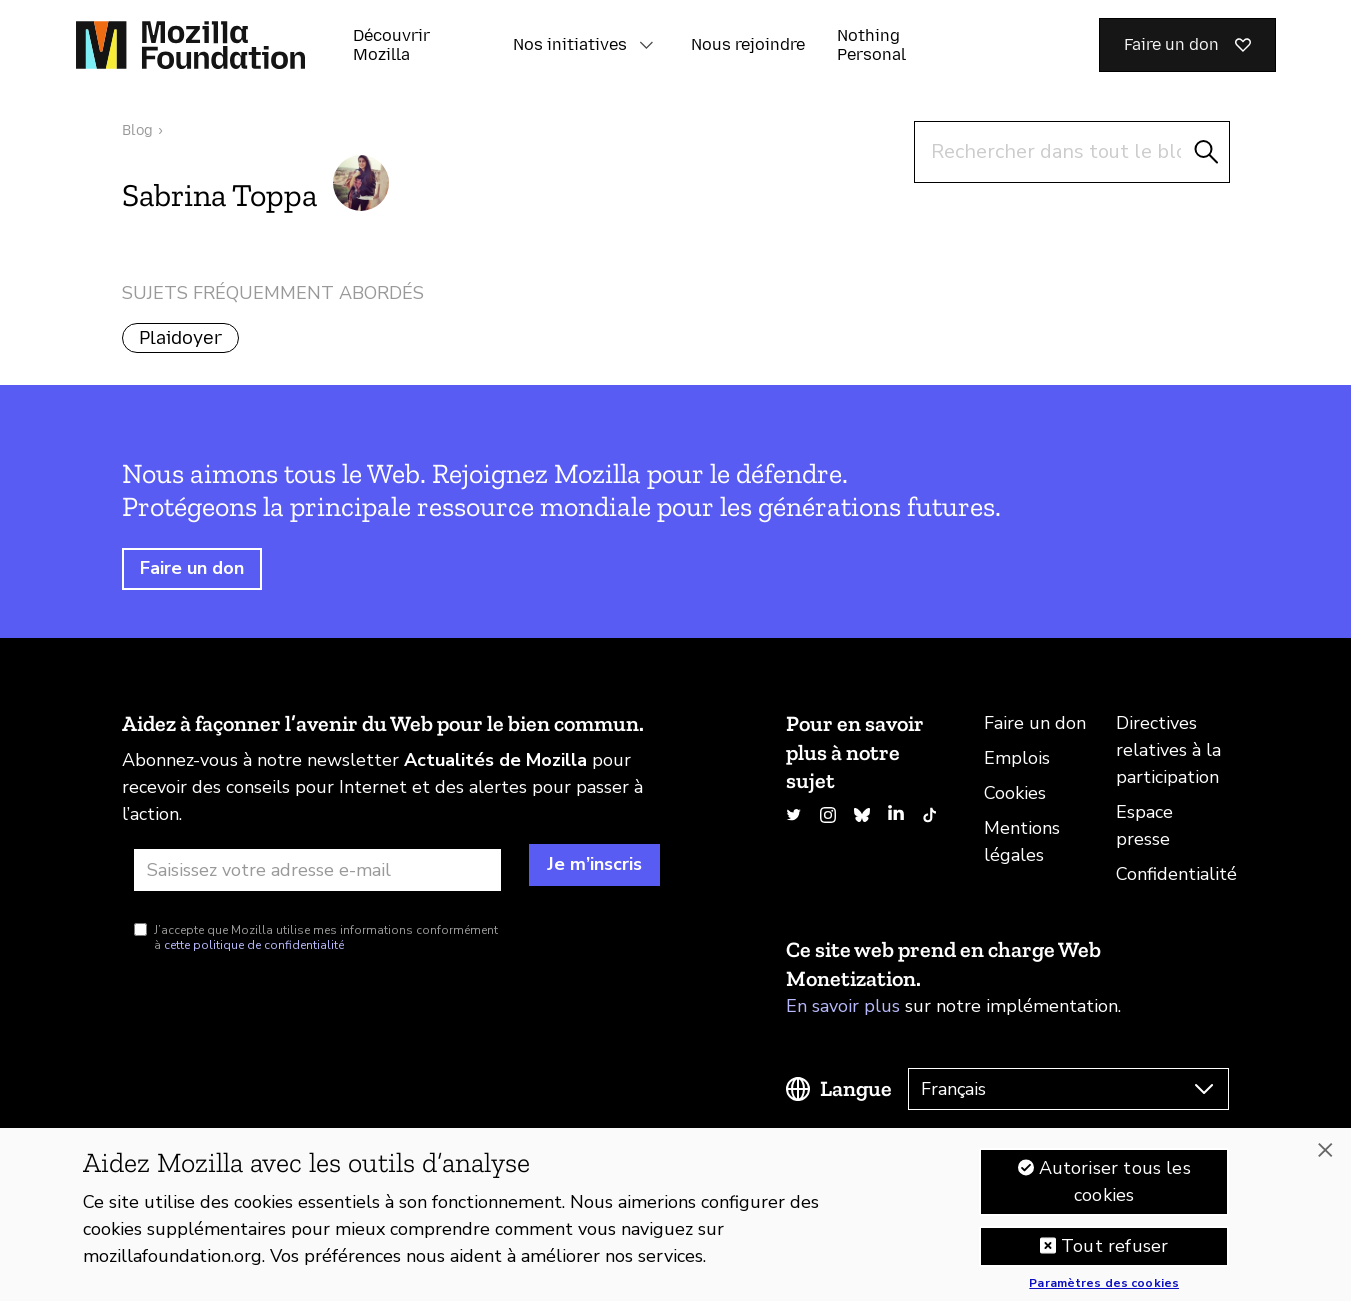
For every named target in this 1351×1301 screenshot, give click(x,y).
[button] (647, 45)
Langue (856, 1088)
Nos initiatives (570, 44)
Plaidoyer (180, 338)
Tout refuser (1114, 1254)
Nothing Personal (871, 45)
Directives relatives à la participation (1168, 750)
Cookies (1015, 793)
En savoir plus (843, 1006)
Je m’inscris (594, 864)
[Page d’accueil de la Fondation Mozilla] (190, 45)
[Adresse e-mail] (317, 870)
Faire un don (192, 568)
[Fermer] (1325, 1158)
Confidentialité (1176, 874)
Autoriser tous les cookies (1115, 1189)
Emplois (1017, 758)
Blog (137, 130)
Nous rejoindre (748, 44)
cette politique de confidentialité (254, 945)
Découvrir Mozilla (391, 45)
